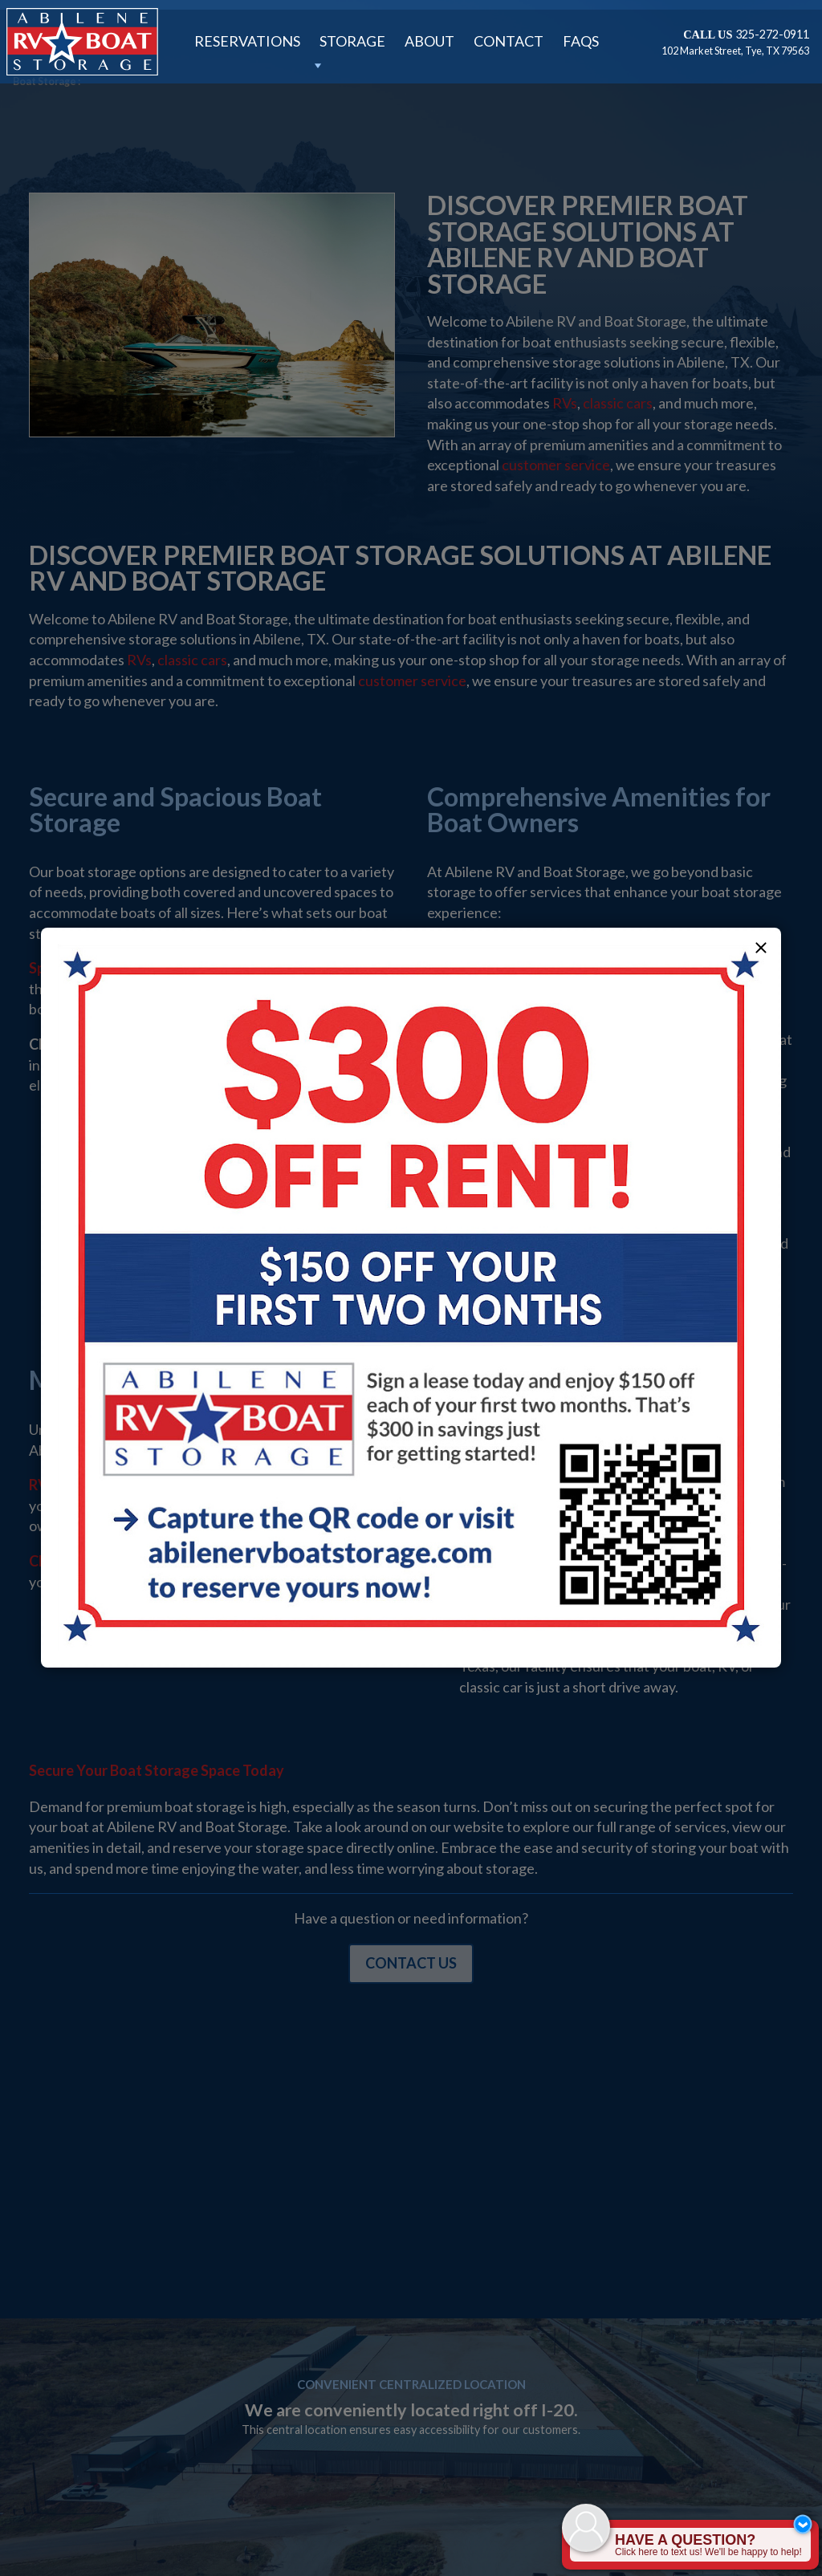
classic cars (618, 403)
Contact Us (411, 1963)
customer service (556, 464)
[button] (761, 947)
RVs (564, 403)
